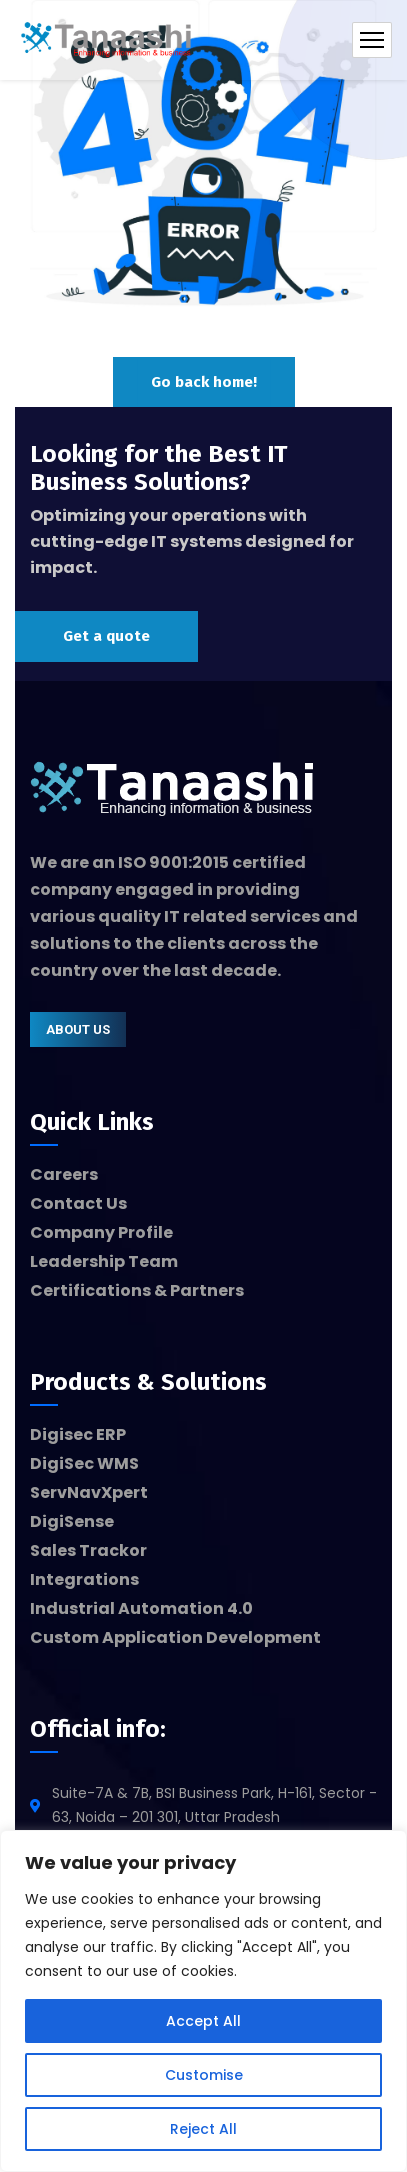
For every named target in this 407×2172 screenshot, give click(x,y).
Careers (64, 1174)
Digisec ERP (78, 1434)
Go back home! (204, 382)
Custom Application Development (175, 1637)
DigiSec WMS (84, 1463)
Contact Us (78, 1203)
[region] (203, 2001)
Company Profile (101, 1232)
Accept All (203, 2021)
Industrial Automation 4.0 (141, 1608)
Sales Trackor (88, 1550)
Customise (204, 2075)
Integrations (84, 1579)
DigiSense (72, 1521)
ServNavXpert (89, 1492)
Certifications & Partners (137, 1290)
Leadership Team (104, 1261)
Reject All (203, 2129)
